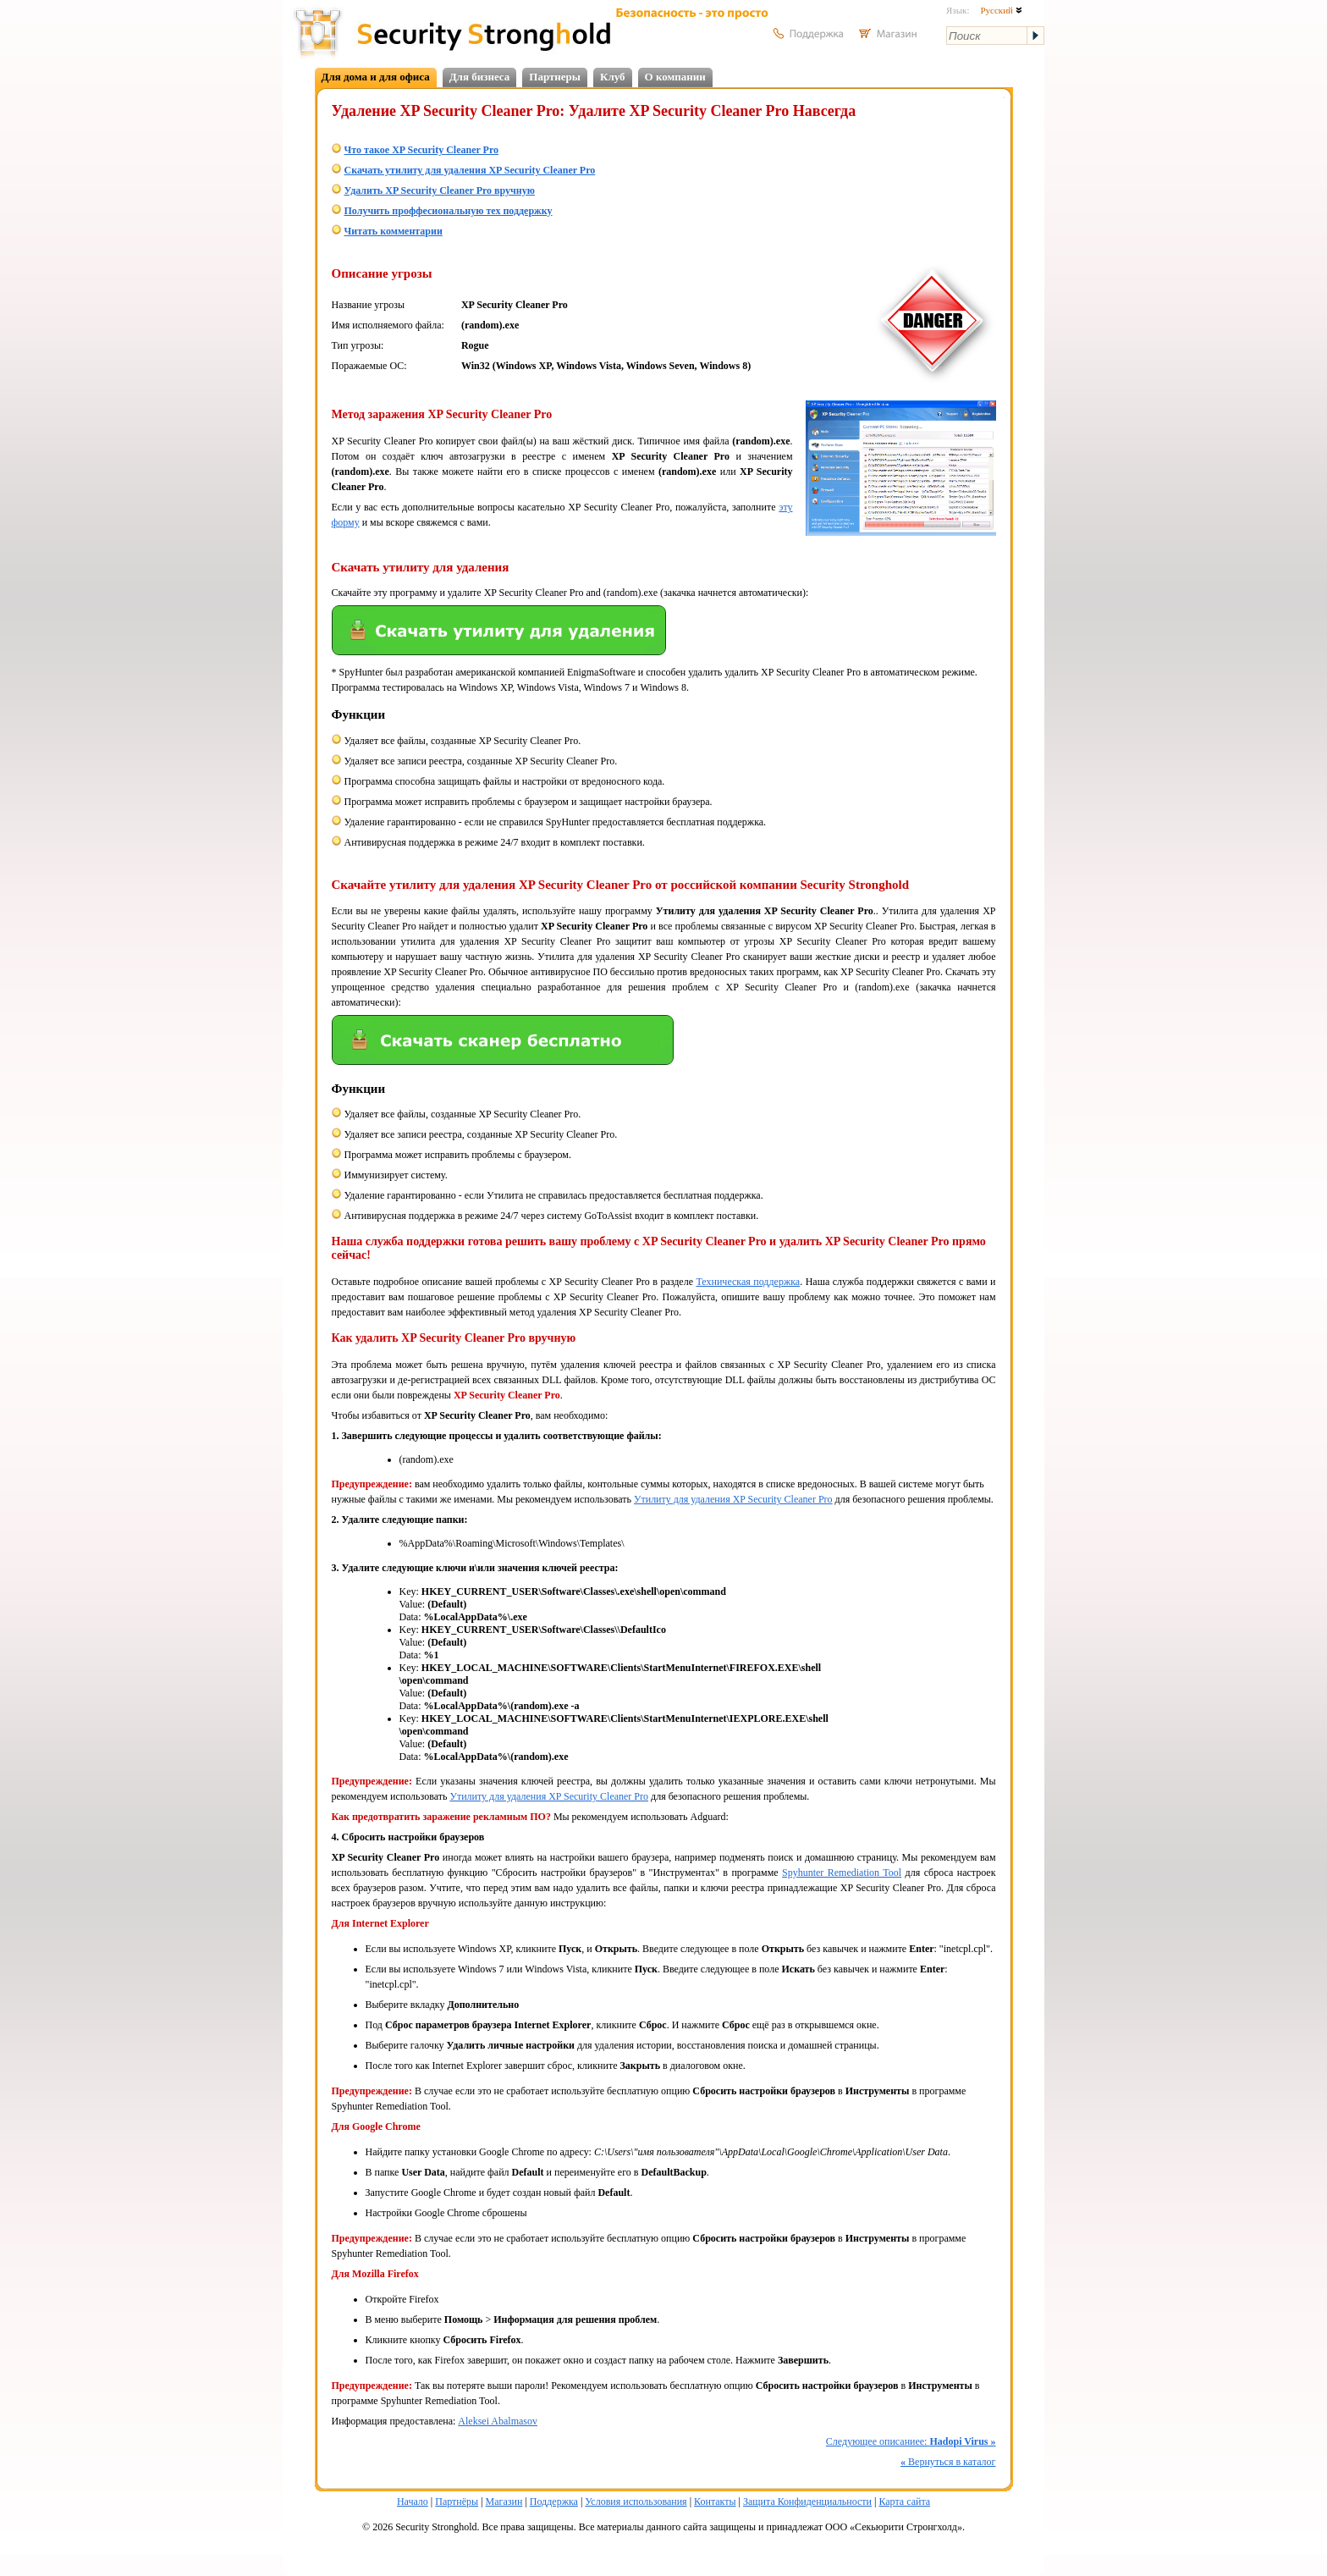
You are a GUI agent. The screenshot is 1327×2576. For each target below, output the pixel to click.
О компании (675, 76)
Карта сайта (904, 2501)
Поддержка (554, 2501)
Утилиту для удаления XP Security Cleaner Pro (733, 1499)
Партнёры (456, 2501)
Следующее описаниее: (911, 2441)
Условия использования (635, 2501)
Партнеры (555, 76)
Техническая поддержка (748, 1282)
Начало (412, 2501)
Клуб (612, 76)
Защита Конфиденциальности (807, 2501)
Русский (1000, 10)
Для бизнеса (479, 76)
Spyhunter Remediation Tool (841, 1872)
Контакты (715, 2501)
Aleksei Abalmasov (497, 2421)
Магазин (504, 2501)
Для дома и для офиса (376, 76)
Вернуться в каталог (947, 2462)
